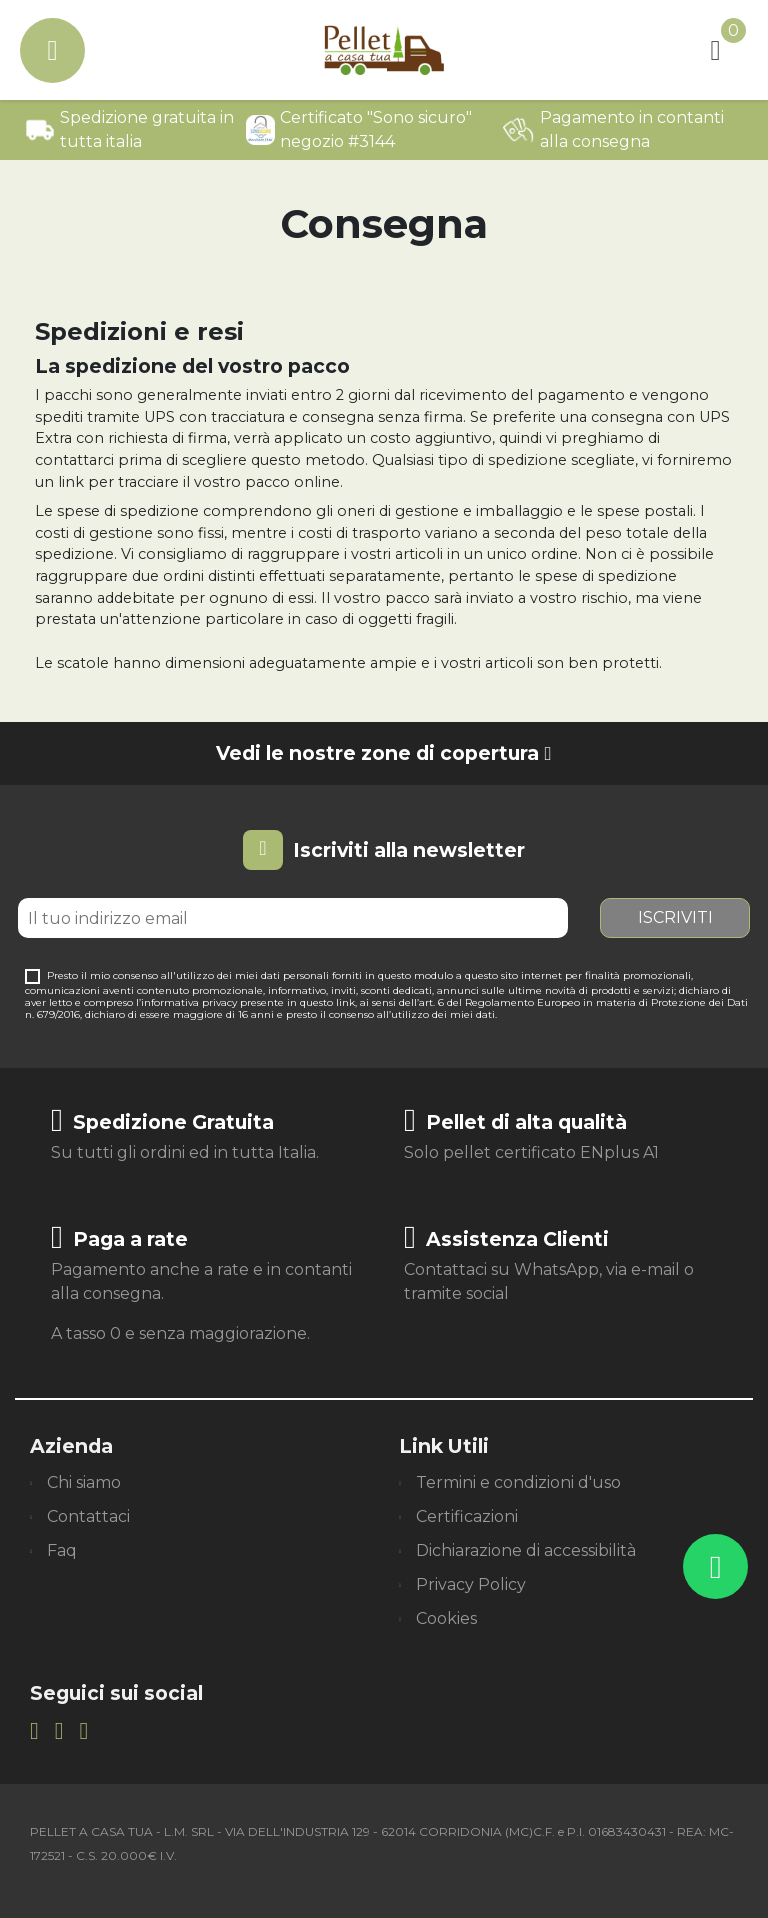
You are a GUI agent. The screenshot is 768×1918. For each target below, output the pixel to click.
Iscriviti (675, 917)
